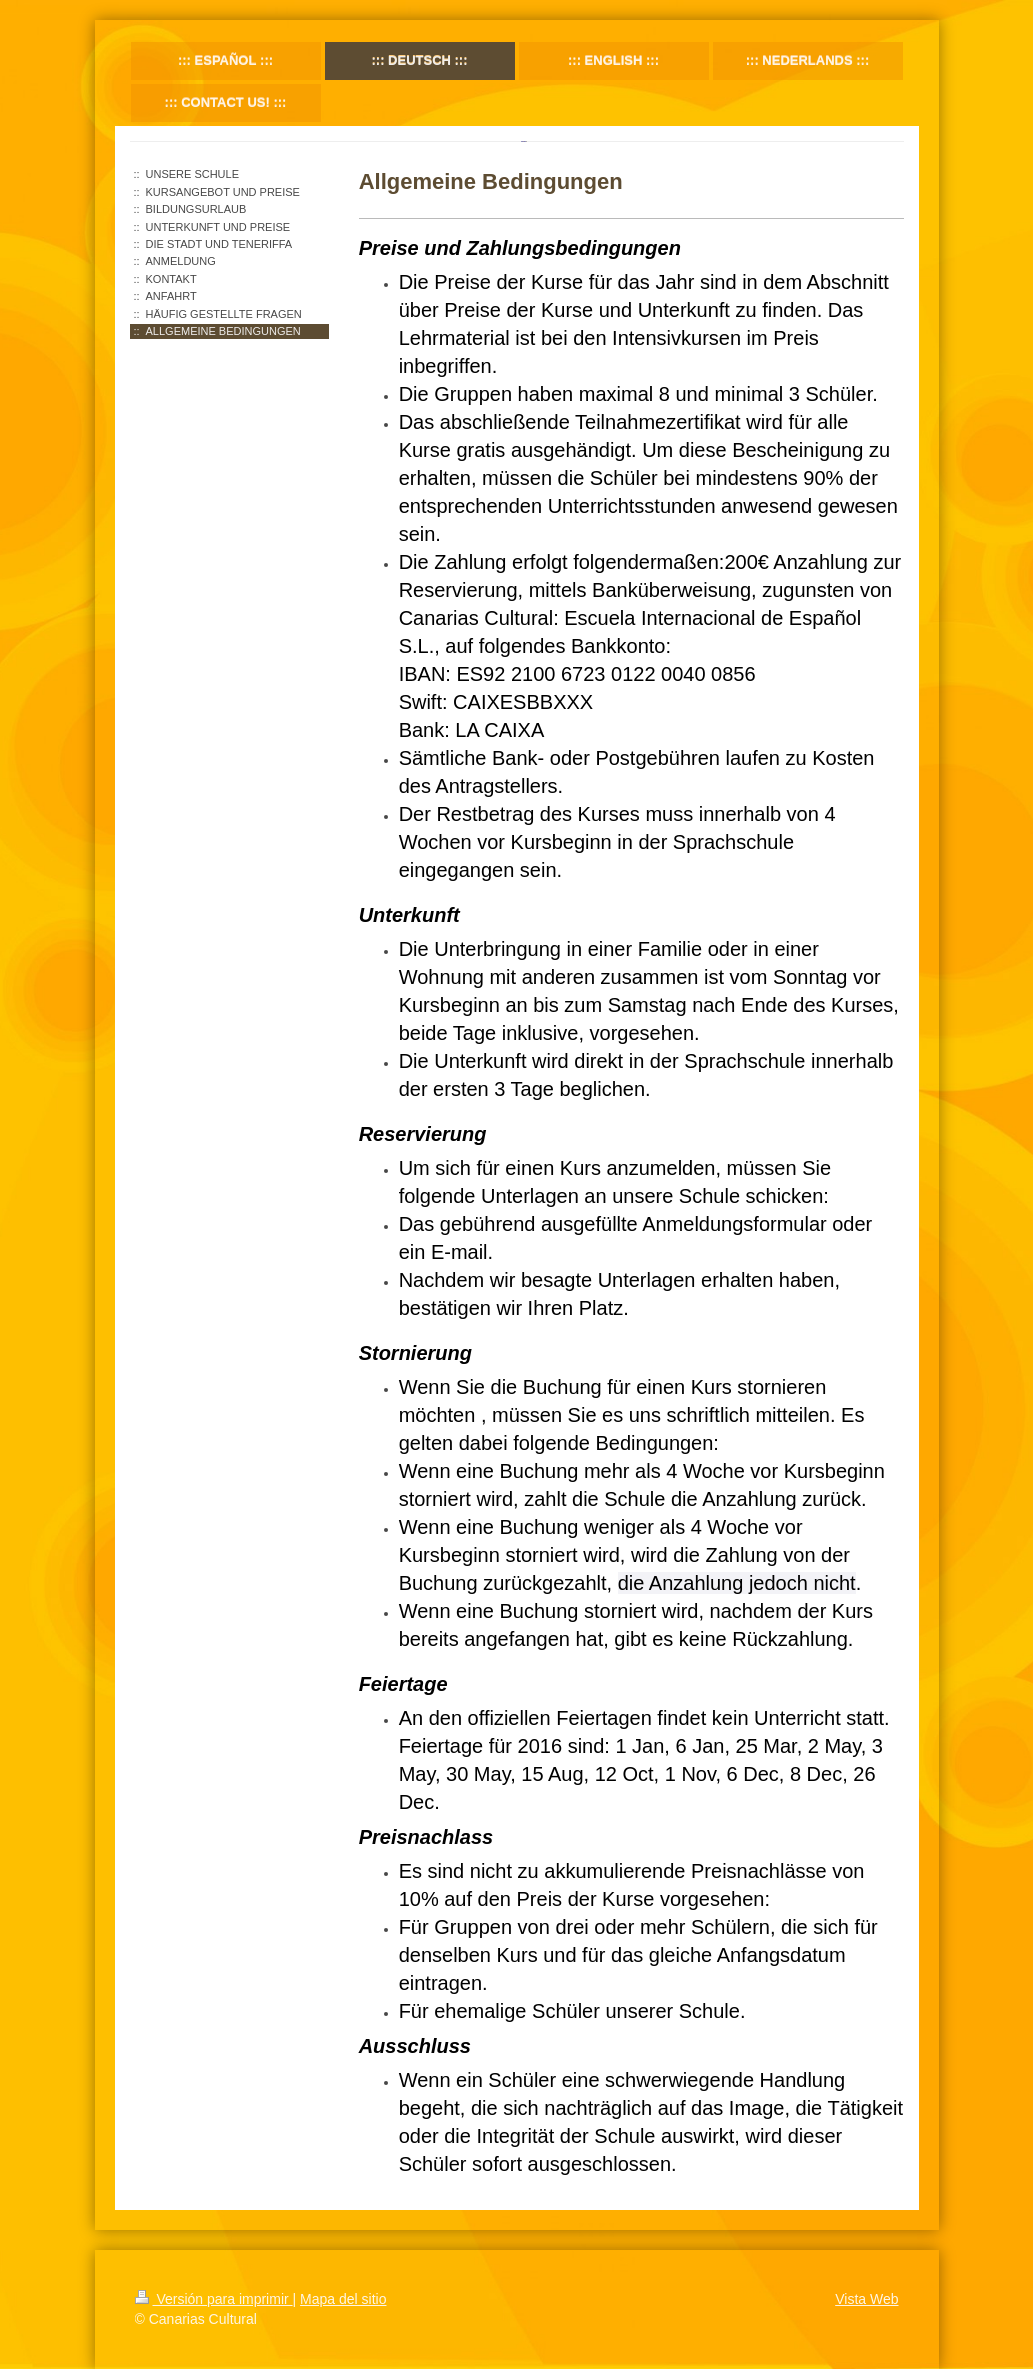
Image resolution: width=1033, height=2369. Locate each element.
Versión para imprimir (214, 2299)
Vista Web (866, 2299)
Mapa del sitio (343, 2299)
